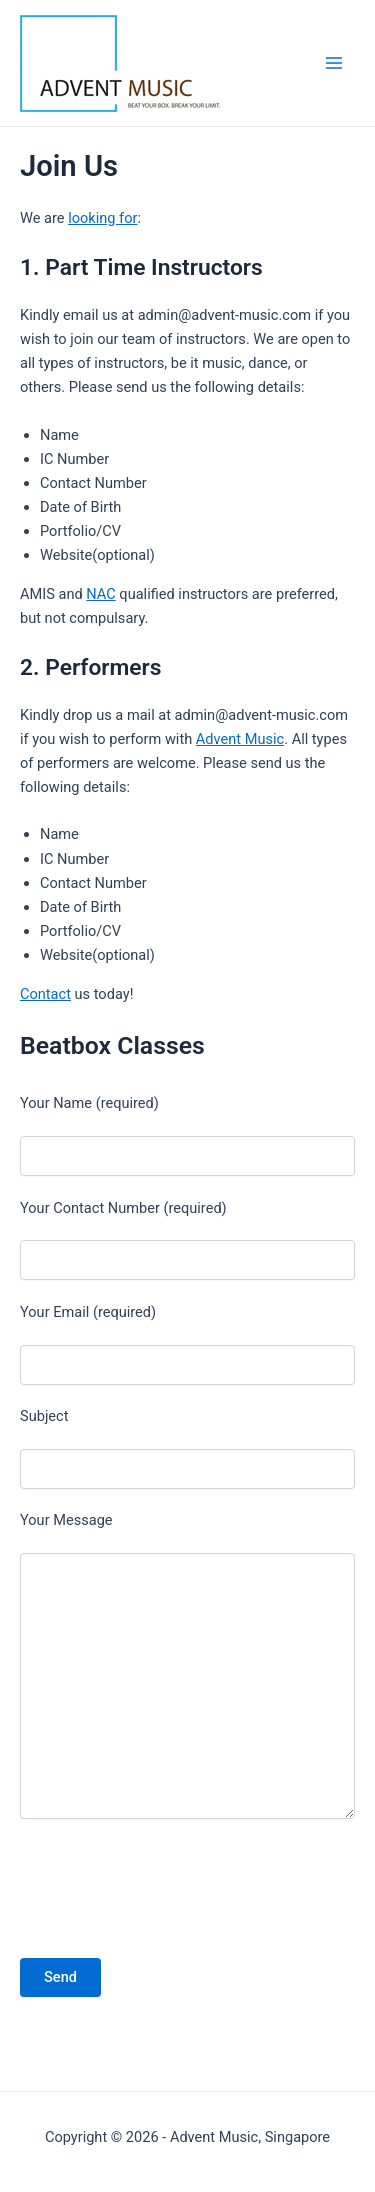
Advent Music (240, 739)
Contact (45, 994)
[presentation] (149, 1888)
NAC (100, 594)
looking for (102, 218)
